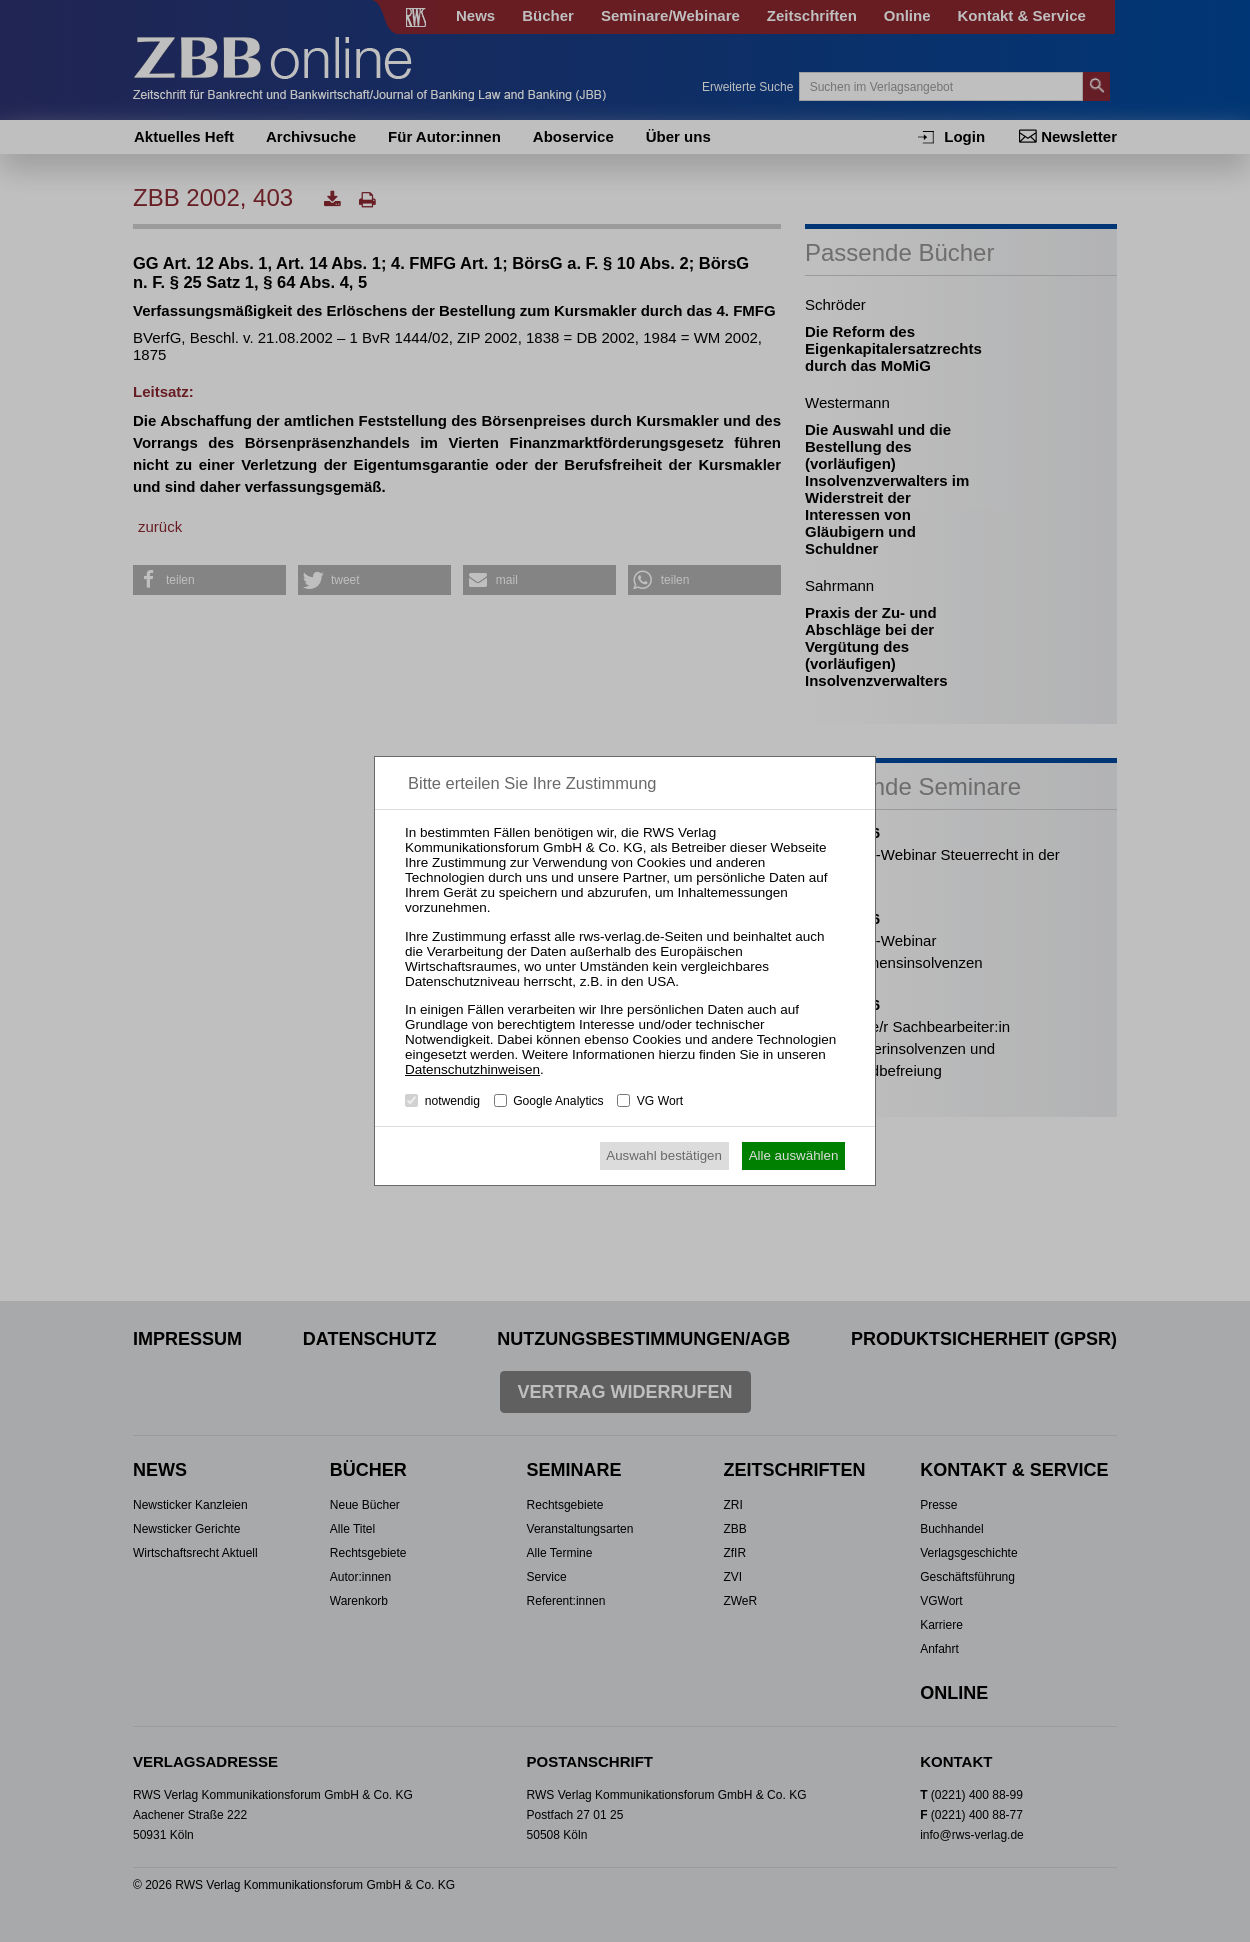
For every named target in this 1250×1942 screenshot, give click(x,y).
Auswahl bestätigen (664, 1155)
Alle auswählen (794, 1155)
